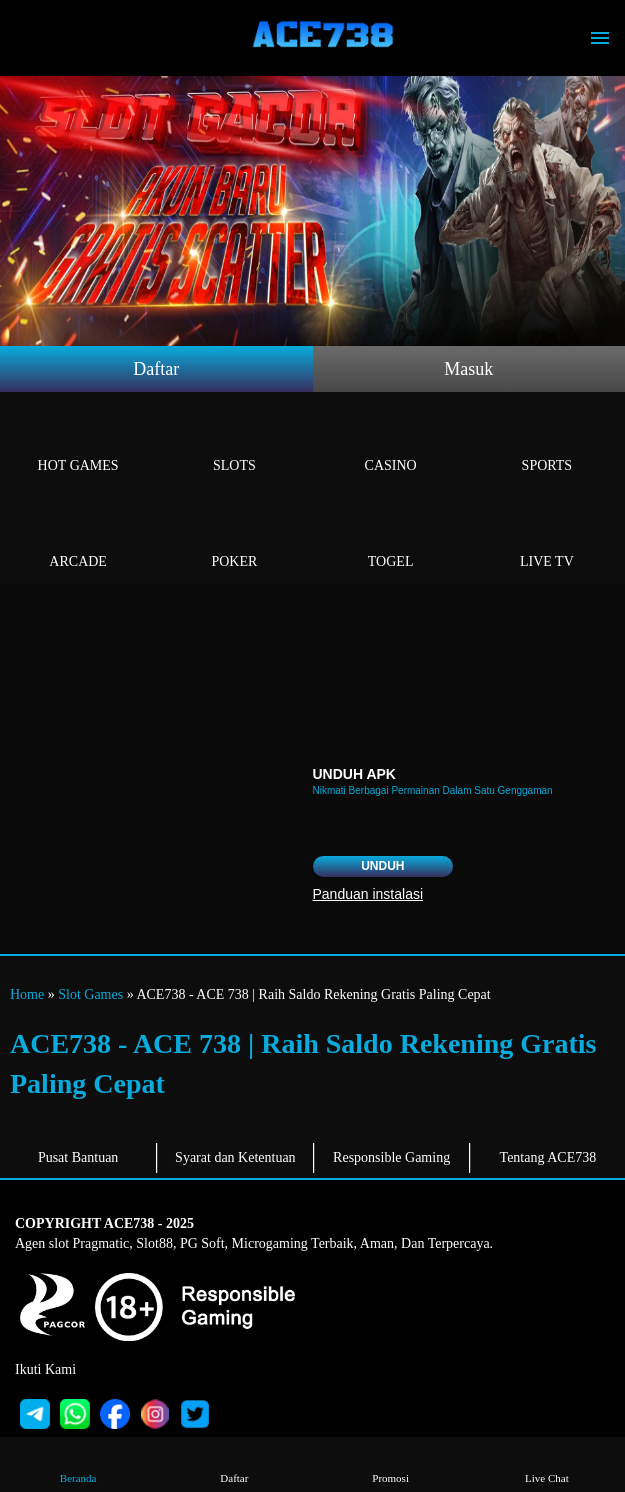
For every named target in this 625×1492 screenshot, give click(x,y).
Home (27, 994)
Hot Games (78, 442)
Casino (391, 442)
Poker (234, 538)
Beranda (78, 1463)
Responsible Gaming (391, 1157)
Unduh (382, 866)
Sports (547, 442)
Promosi (390, 1463)
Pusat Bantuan (78, 1157)
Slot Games (90, 994)
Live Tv (547, 538)
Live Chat (546, 1463)
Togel (391, 538)
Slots (234, 442)
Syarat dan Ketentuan (235, 1157)
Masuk (468, 369)
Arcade (78, 538)
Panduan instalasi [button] (368, 894)
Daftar (156, 369)
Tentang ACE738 (548, 1157)
